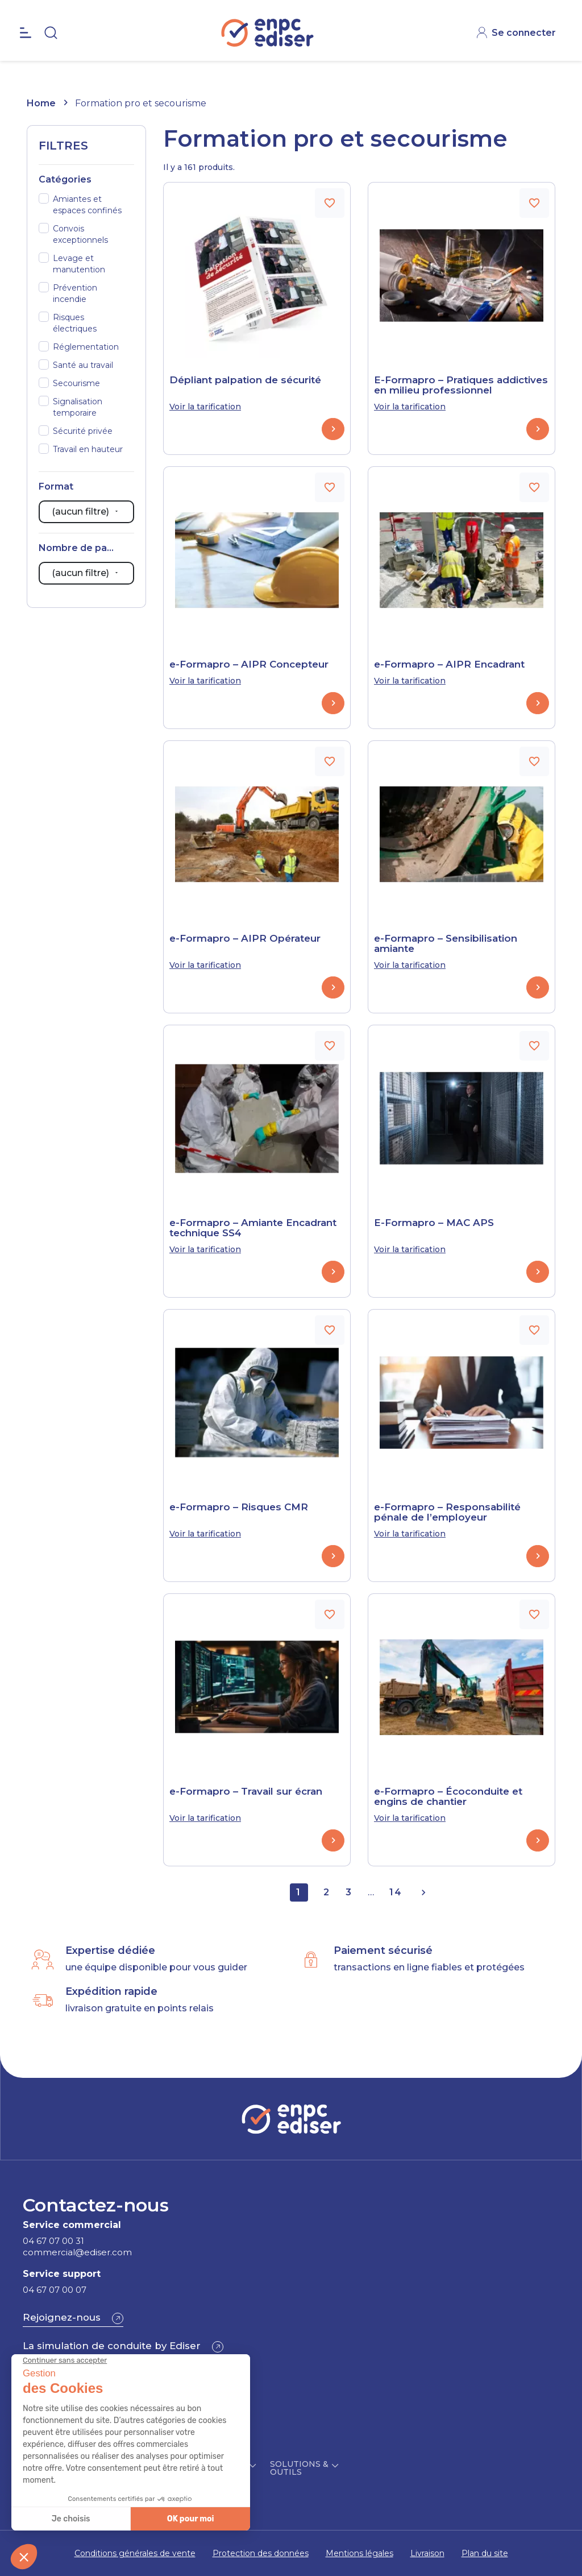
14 (395, 1892)
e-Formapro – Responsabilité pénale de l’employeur (447, 1512)
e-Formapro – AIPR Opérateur (245, 938)
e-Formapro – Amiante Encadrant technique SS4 (252, 1227)
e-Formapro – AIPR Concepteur (249, 664)
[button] (73, 2318)
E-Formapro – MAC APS (434, 1222)
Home (41, 103)
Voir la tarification (205, 406)
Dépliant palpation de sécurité (245, 380)
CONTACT (526, 11)
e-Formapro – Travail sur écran (245, 1791)
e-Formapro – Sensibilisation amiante (445, 943)
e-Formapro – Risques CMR (238, 1507)
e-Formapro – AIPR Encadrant (449, 664)
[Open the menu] (25, 57)
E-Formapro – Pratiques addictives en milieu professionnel (461, 385)
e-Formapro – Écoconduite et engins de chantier (448, 1796)
